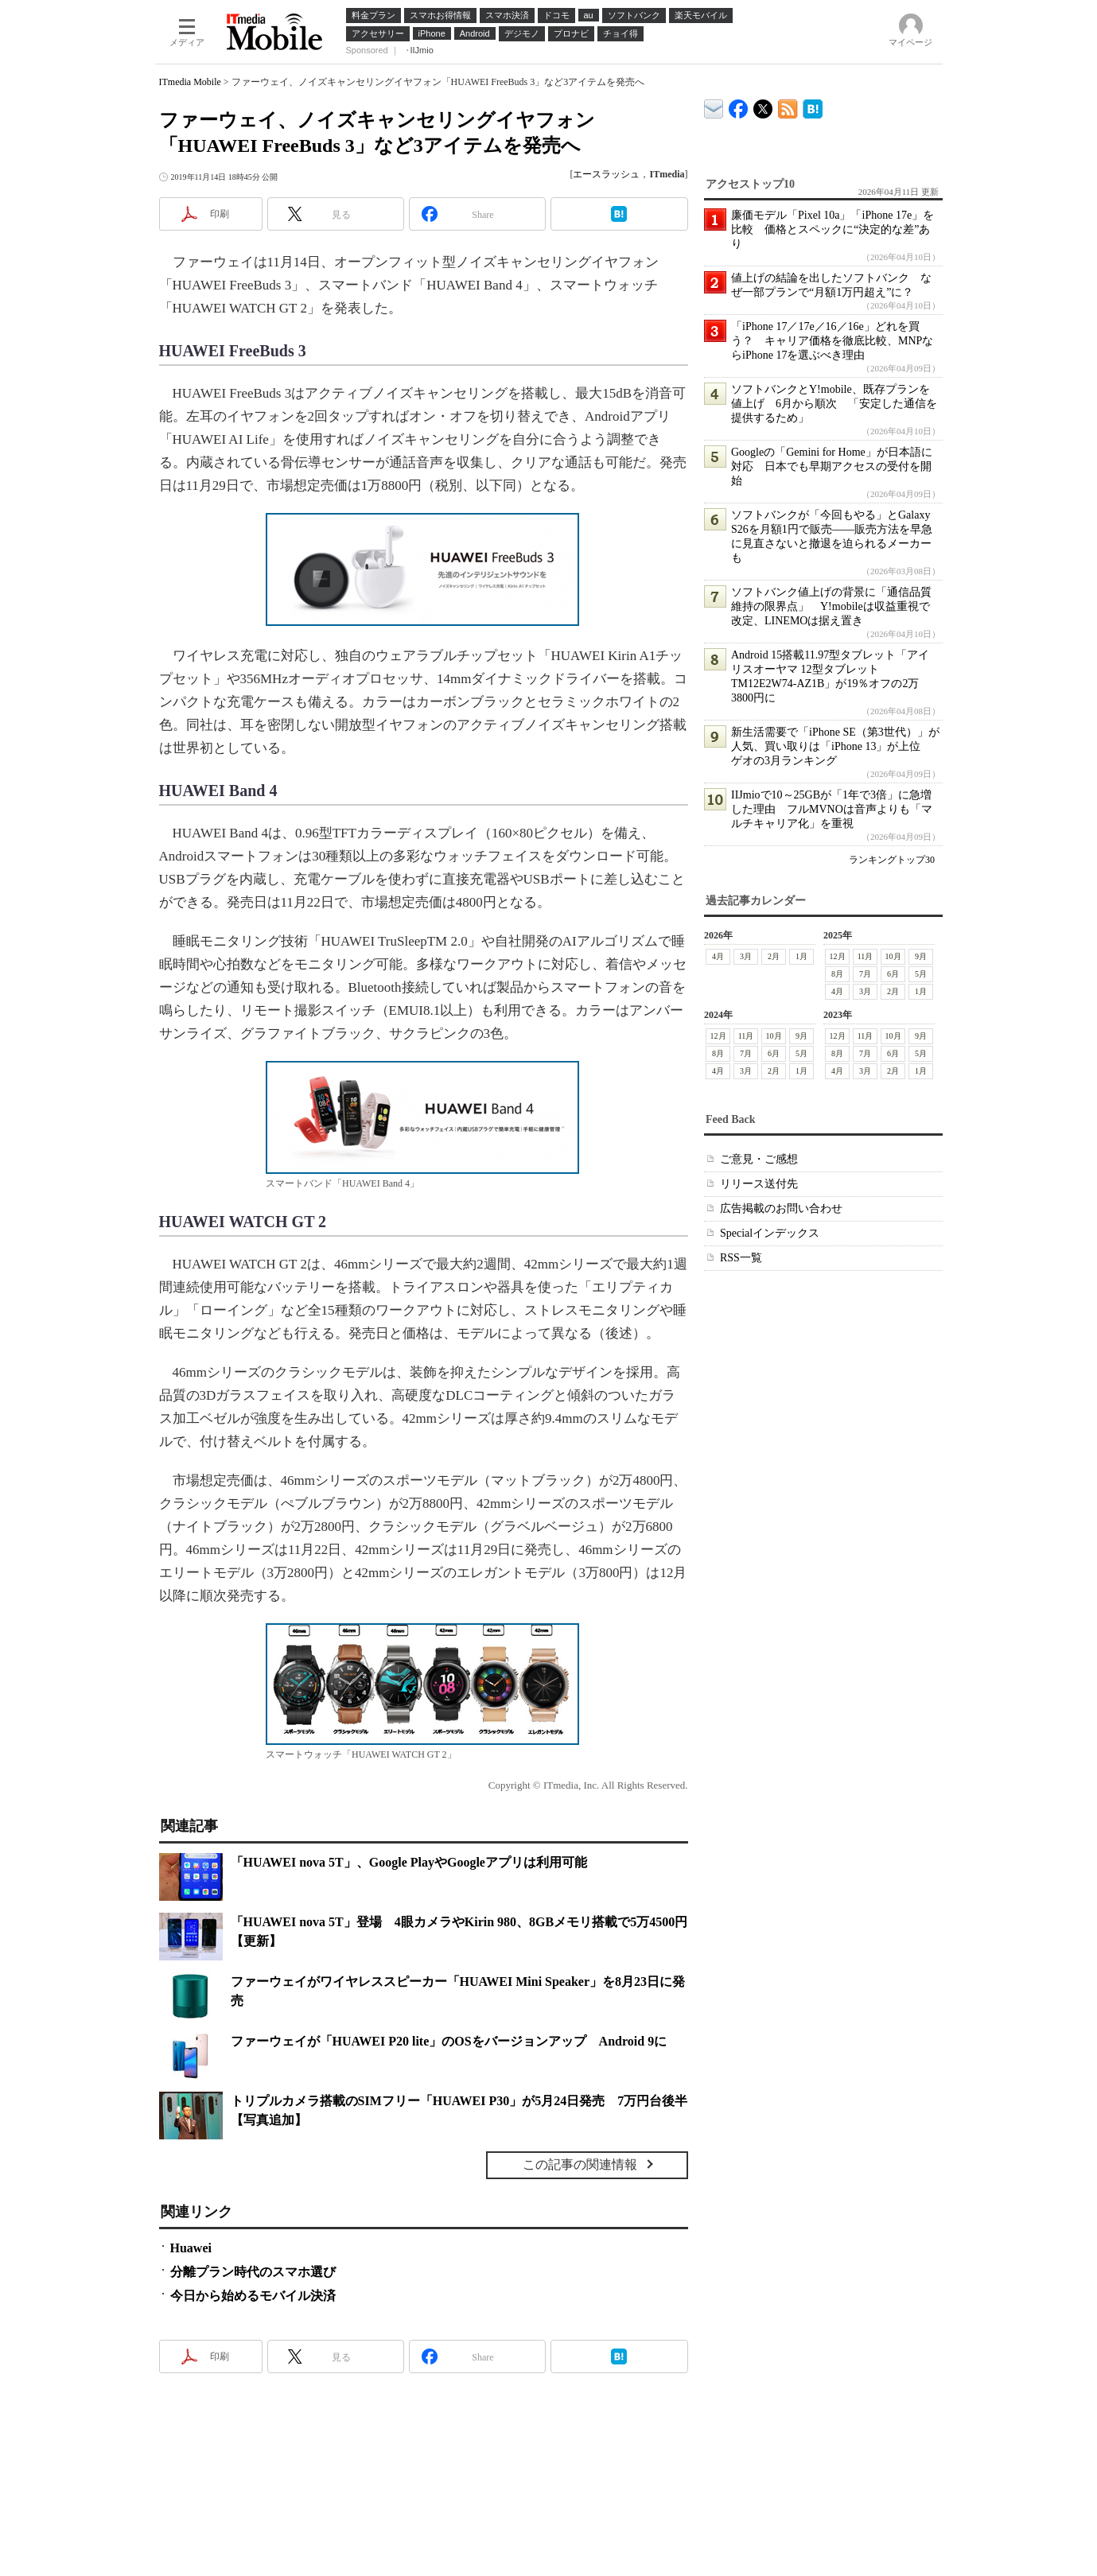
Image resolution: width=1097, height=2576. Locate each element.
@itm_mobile (763, 105)
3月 (746, 956)
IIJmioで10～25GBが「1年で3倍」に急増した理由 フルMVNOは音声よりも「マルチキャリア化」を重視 (831, 809)
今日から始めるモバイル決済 (253, 2295)
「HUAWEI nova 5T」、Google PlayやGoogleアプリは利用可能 (409, 1862)
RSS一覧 (741, 1258)
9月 (921, 956)
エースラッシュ (606, 174)
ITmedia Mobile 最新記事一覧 (788, 106)
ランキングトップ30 (892, 859)
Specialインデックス (769, 1233)
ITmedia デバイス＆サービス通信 (714, 106)
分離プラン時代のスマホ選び (253, 2272)
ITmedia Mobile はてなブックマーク (813, 106)
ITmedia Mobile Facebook (739, 105)
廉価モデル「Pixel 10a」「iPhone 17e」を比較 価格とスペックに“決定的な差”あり (832, 229)
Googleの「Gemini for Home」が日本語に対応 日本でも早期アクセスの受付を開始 (831, 466)
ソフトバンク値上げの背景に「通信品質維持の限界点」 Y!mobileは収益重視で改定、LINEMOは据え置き (831, 606)
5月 (921, 973)
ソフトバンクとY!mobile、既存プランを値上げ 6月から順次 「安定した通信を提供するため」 (834, 403)
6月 (893, 973)
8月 (837, 973)
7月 (865, 973)
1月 (801, 956)
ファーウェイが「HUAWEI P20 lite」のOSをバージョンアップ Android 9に (449, 2041)
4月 (718, 956)
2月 (774, 956)
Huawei (191, 2248)
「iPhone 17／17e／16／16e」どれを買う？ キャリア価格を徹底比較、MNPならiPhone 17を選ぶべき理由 (832, 341)
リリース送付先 (759, 1184)
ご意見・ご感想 (759, 1159)
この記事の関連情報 (580, 2164)
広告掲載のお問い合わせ (781, 1208)
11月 (865, 956)
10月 (893, 956)
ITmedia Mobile (190, 81)
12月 (837, 956)
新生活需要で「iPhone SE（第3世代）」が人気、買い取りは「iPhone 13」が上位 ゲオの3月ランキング (835, 746)
